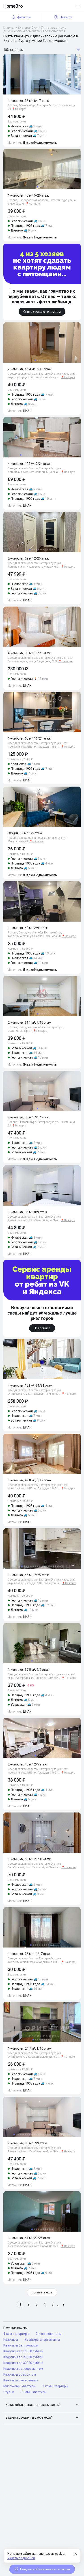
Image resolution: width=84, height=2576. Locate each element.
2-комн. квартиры (49, 2334)
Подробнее (42, 1328)
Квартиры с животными (20, 2380)
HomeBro (13, 6)
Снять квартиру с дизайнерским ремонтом (34, 29)
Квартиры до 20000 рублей (23, 2357)
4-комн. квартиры (16, 2334)
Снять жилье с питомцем (42, 311)
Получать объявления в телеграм (42, 2569)
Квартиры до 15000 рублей (23, 2351)
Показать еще (42, 2292)
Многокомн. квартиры (19, 2386)
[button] (42, 2405)
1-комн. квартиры (55, 2386)
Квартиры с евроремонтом (23, 2368)
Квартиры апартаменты (42, 2339)
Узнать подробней (21, 2558)
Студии (8, 2392)
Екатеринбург (28, 27)
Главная (9, 27)
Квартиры (10, 2339)
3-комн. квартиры (34, 2392)
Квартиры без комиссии (21, 2345)
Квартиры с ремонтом (19, 2374)
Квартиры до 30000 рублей (23, 2363)
